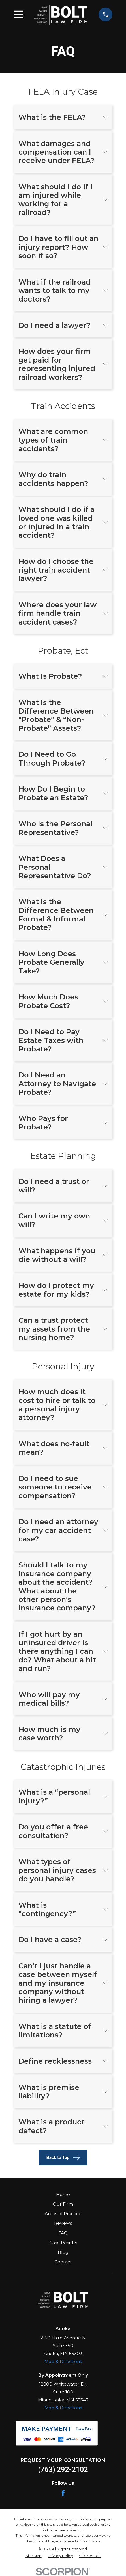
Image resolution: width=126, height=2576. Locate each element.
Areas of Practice (63, 2213)
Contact (63, 2262)
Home (63, 2194)
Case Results (63, 2242)
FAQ (63, 2232)
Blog (63, 2252)
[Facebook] (63, 2493)
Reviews (63, 2223)
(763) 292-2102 (63, 2470)
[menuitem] (33, 2556)
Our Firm (63, 2204)
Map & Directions (63, 2361)
